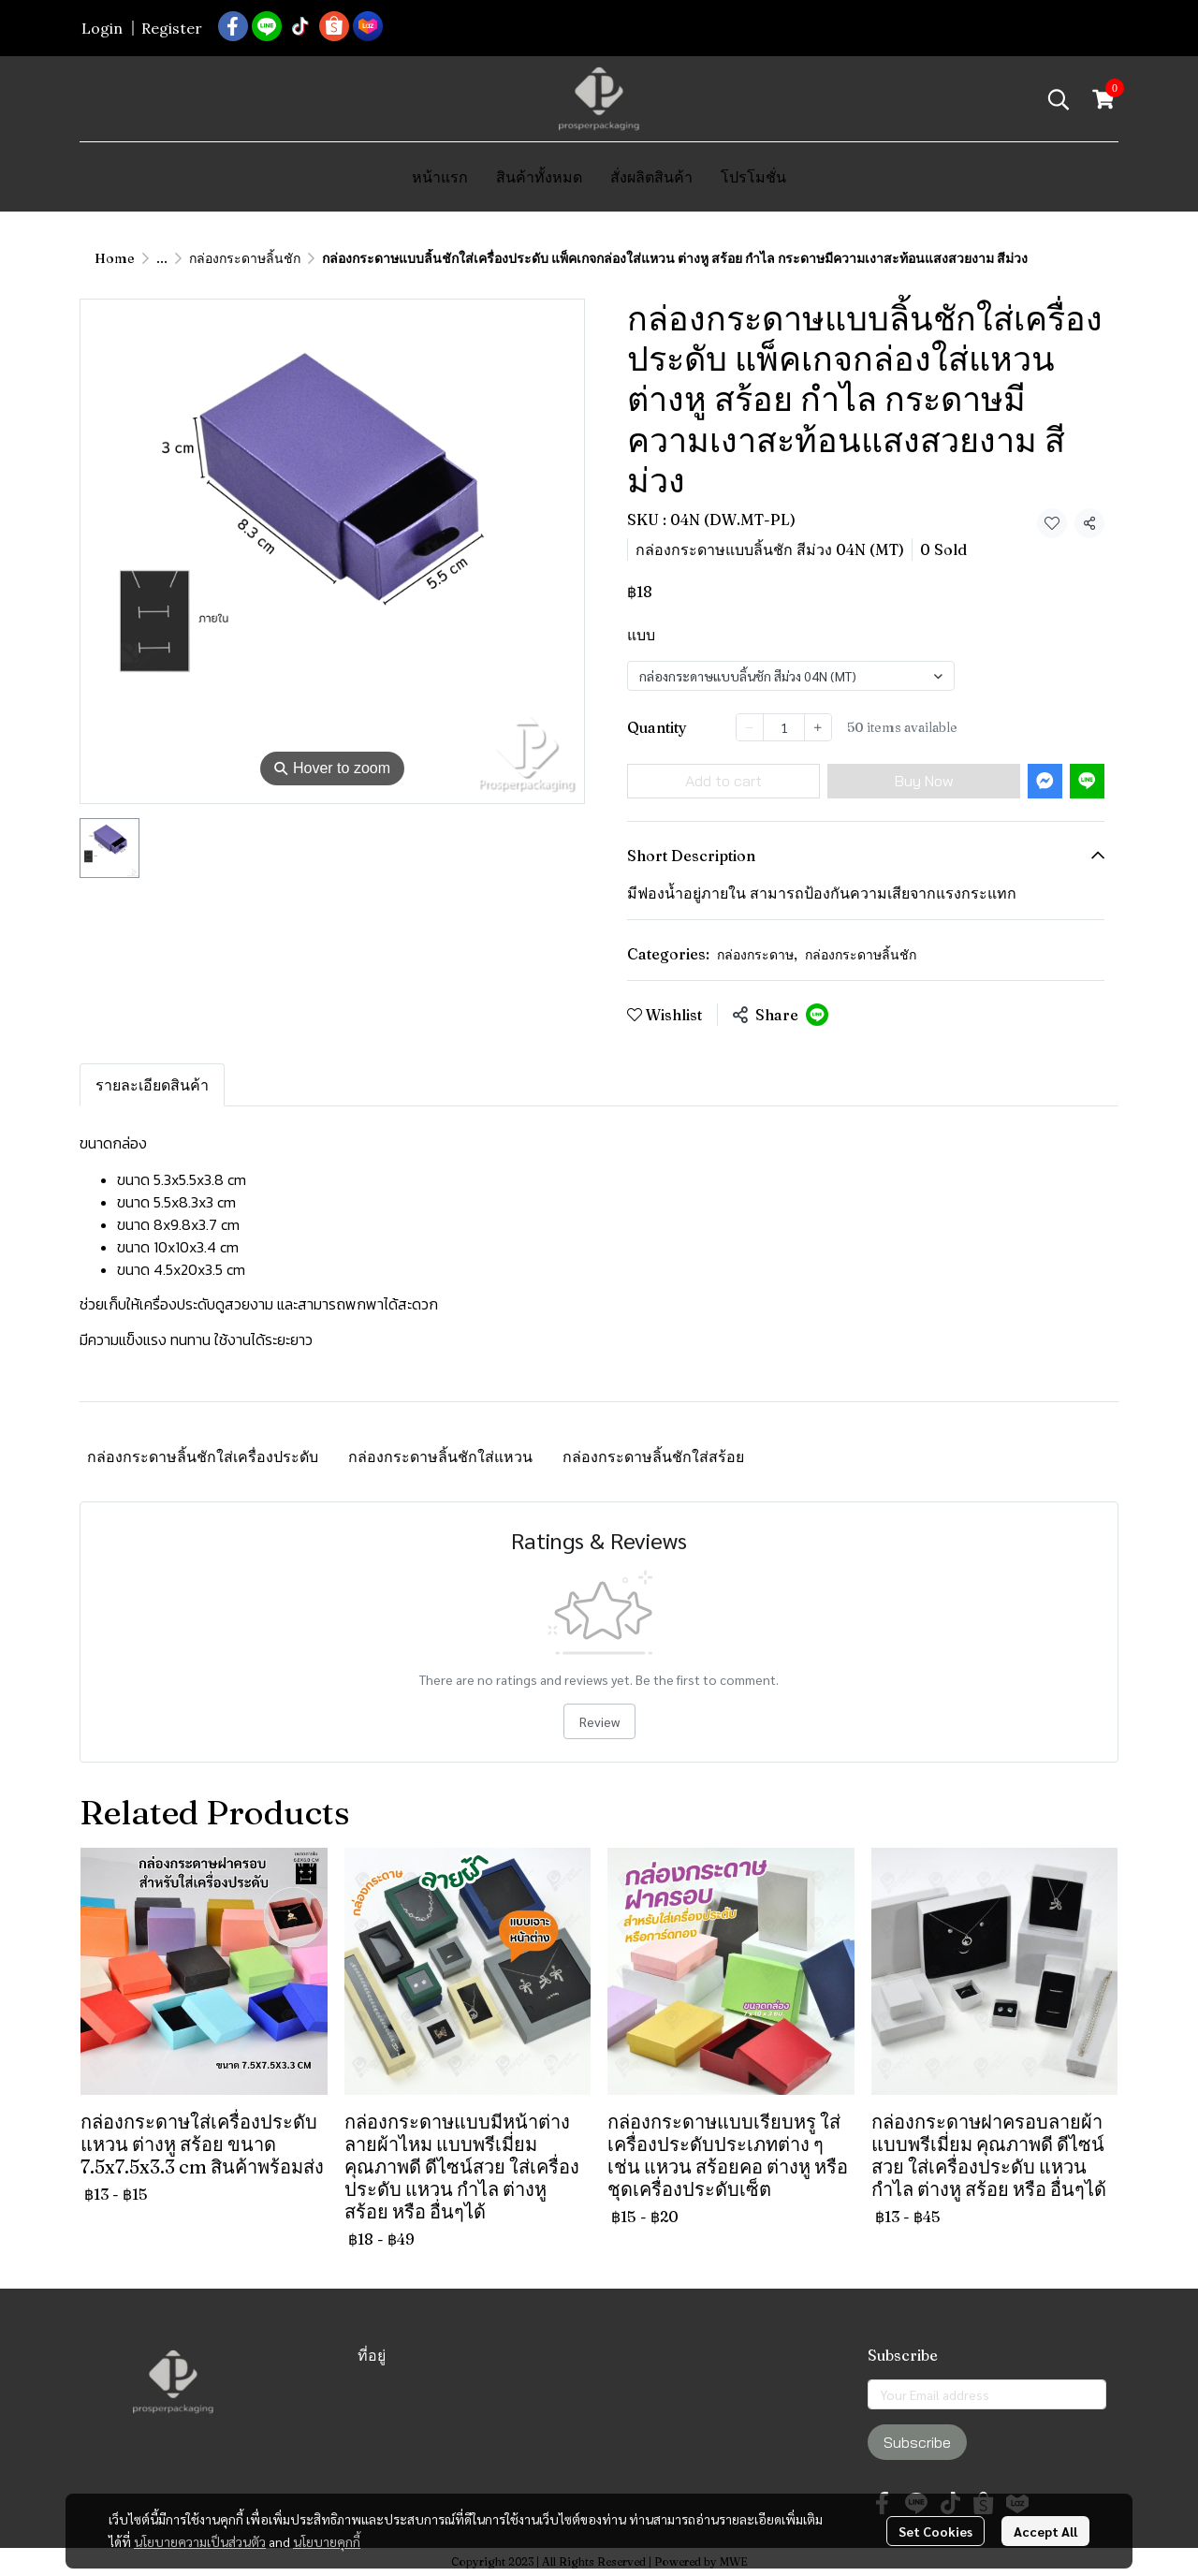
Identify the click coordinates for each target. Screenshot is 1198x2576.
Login (102, 28)
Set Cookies (935, 2531)
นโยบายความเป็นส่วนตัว (200, 2541)
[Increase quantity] (818, 727)
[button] (1058, 99)
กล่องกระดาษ (757, 954)
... (162, 258)
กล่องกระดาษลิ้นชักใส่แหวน (440, 1456)
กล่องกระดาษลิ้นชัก (244, 258)
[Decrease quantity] (750, 727)
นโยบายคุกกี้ (326, 2541)
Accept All (1045, 2531)
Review (599, 1721)
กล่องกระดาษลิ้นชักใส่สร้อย (653, 1456)
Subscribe (917, 2442)
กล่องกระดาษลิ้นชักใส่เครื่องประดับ (202, 1456)
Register (171, 28)
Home (115, 258)
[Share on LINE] (817, 1014)
